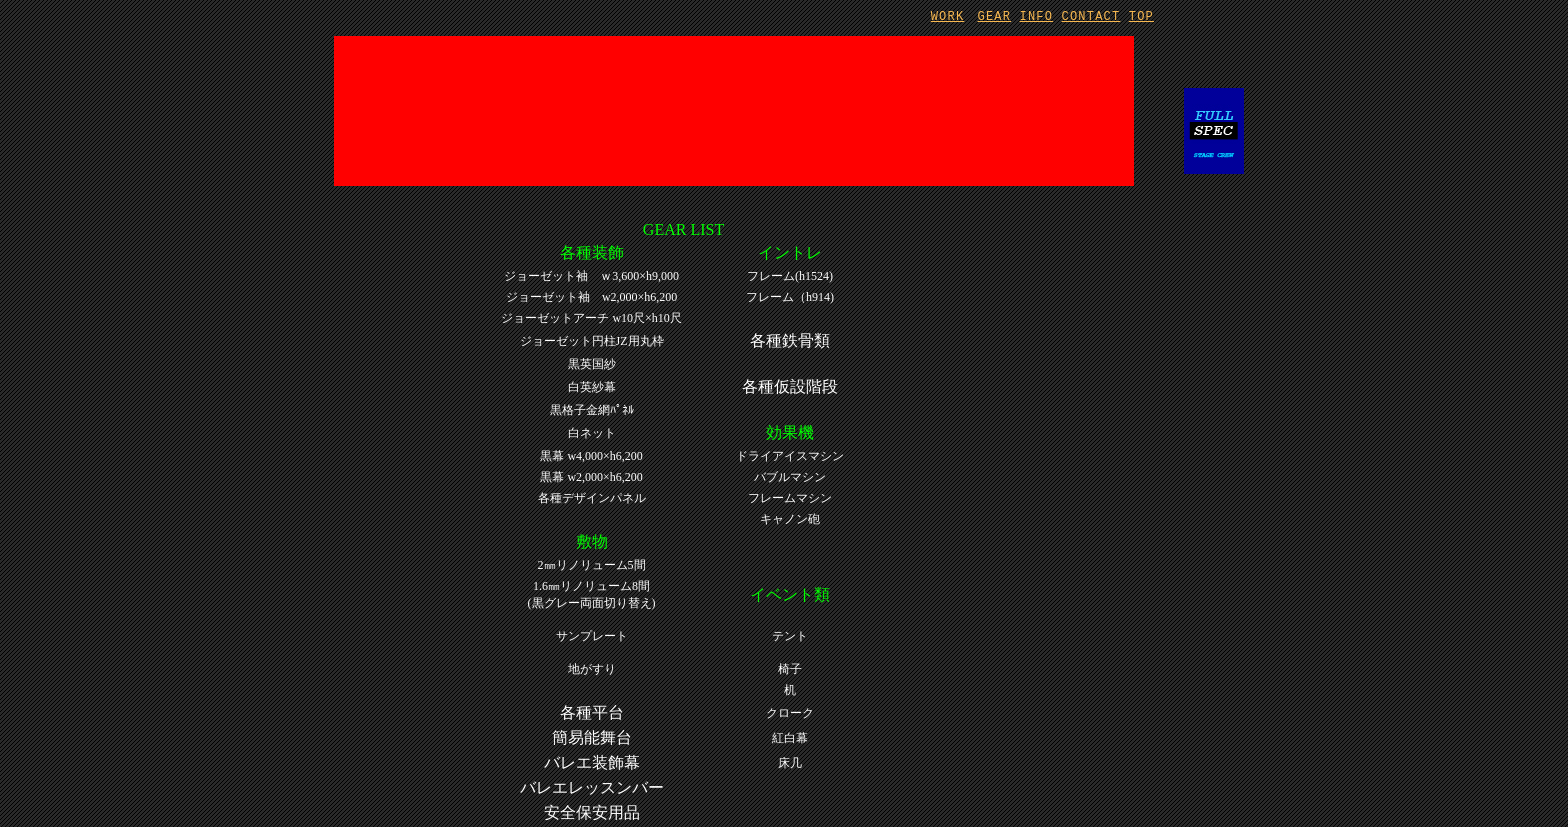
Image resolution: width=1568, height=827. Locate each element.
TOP (1141, 17)
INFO (1037, 17)
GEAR (995, 17)
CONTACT (1091, 17)
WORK (948, 17)
